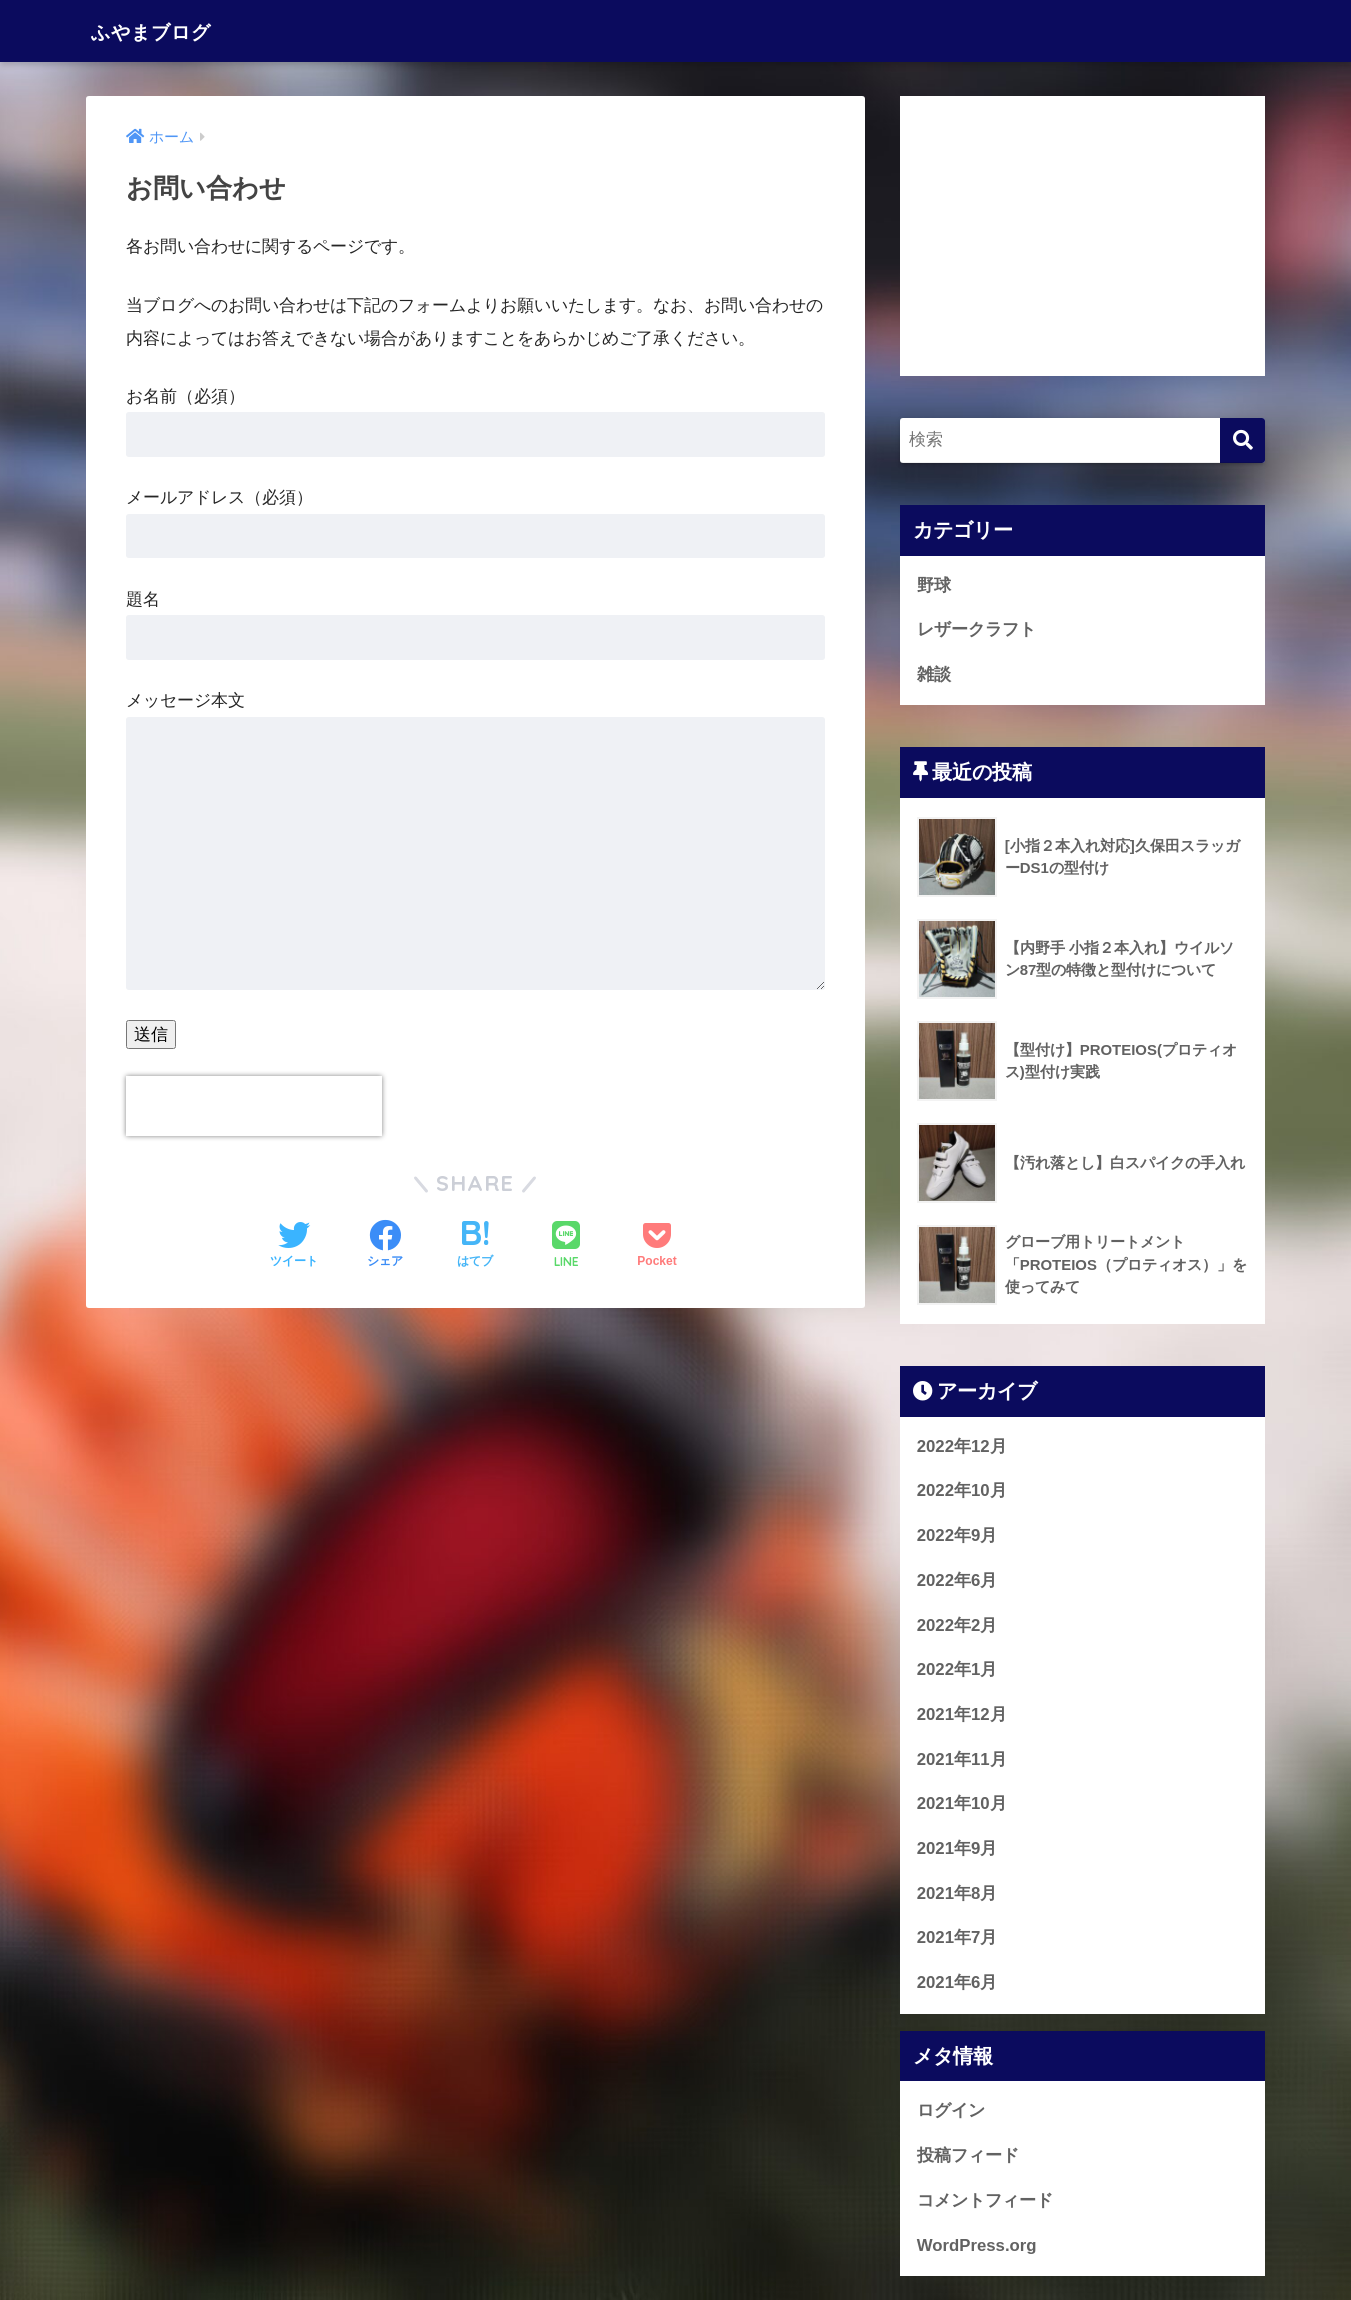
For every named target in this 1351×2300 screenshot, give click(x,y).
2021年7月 (957, 1938)
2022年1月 (957, 1670)
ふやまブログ (166, 30)
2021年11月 (962, 1760)
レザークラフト (976, 630)
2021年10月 (962, 1804)
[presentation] (254, 1106)
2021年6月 (957, 1983)
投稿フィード (968, 2156)
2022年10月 (962, 1491)
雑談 (934, 674)
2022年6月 (957, 1581)
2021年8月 (957, 1894)
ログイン (951, 2111)
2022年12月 (962, 1447)
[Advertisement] (1083, 236)
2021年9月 (957, 1849)
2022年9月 (957, 1536)
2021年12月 (962, 1715)
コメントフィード (985, 2201)
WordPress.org (977, 2245)
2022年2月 (957, 1625)
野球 (934, 585)
